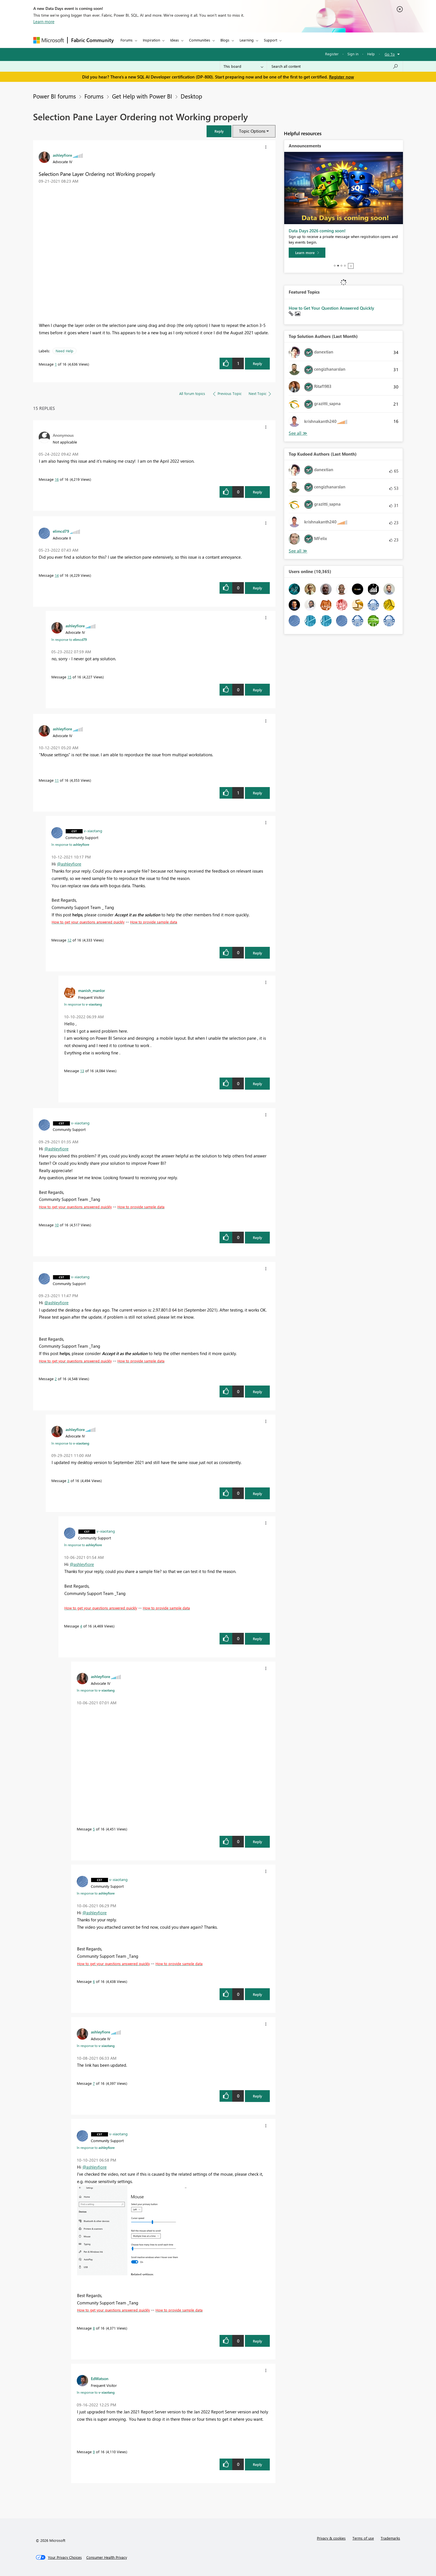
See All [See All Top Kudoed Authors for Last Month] (298, 433)
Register (332, 53)
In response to (69, 639)
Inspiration (151, 40)
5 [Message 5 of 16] (94, 1828)
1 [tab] (335, 266)
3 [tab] (341, 266)
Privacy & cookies (331, 2538)
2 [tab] (338, 266)
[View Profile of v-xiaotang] (93, 830)
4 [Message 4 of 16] (81, 1626)
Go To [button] (390, 54)
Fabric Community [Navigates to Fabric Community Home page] (92, 40)
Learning (247, 40)
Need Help (64, 351)
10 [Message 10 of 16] (57, 1224)
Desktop (191, 96)
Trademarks (390, 2538)
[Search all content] (335, 66)
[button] (219, 131)
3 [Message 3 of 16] (68, 1480)
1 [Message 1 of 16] (56, 364)
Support (270, 40)
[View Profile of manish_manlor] (91, 990)
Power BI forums (54, 96)
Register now (341, 77)
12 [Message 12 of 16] (69, 940)
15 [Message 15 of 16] (69, 676)
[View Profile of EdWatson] (99, 2378)
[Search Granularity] (243, 66)
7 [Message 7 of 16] (94, 2083)
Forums (126, 40)
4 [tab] (345, 266)
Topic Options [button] (252, 131)
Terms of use (363, 2538)
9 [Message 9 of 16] (94, 2451)
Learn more (43, 21)
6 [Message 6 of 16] (94, 1981)
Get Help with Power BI (142, 96)
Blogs (224, 40)
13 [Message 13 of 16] (82, 1070)
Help (371, 53)
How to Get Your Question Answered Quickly (331, 308)
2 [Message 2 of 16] (56, 1378)
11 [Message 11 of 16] (57, 780)
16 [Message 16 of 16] (57, 479)
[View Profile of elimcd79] (61, 531)
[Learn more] (307, 253)
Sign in (352, 53)
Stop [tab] (351, 266)
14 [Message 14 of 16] (57, 575)
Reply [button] (257, 363)
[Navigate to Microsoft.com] (48, 40)
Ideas (174, 40)
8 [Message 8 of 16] (94, 2328)
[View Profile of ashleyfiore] (62, 155)
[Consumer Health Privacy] (106, 2557)
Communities (199, 40)
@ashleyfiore (69, 864)
